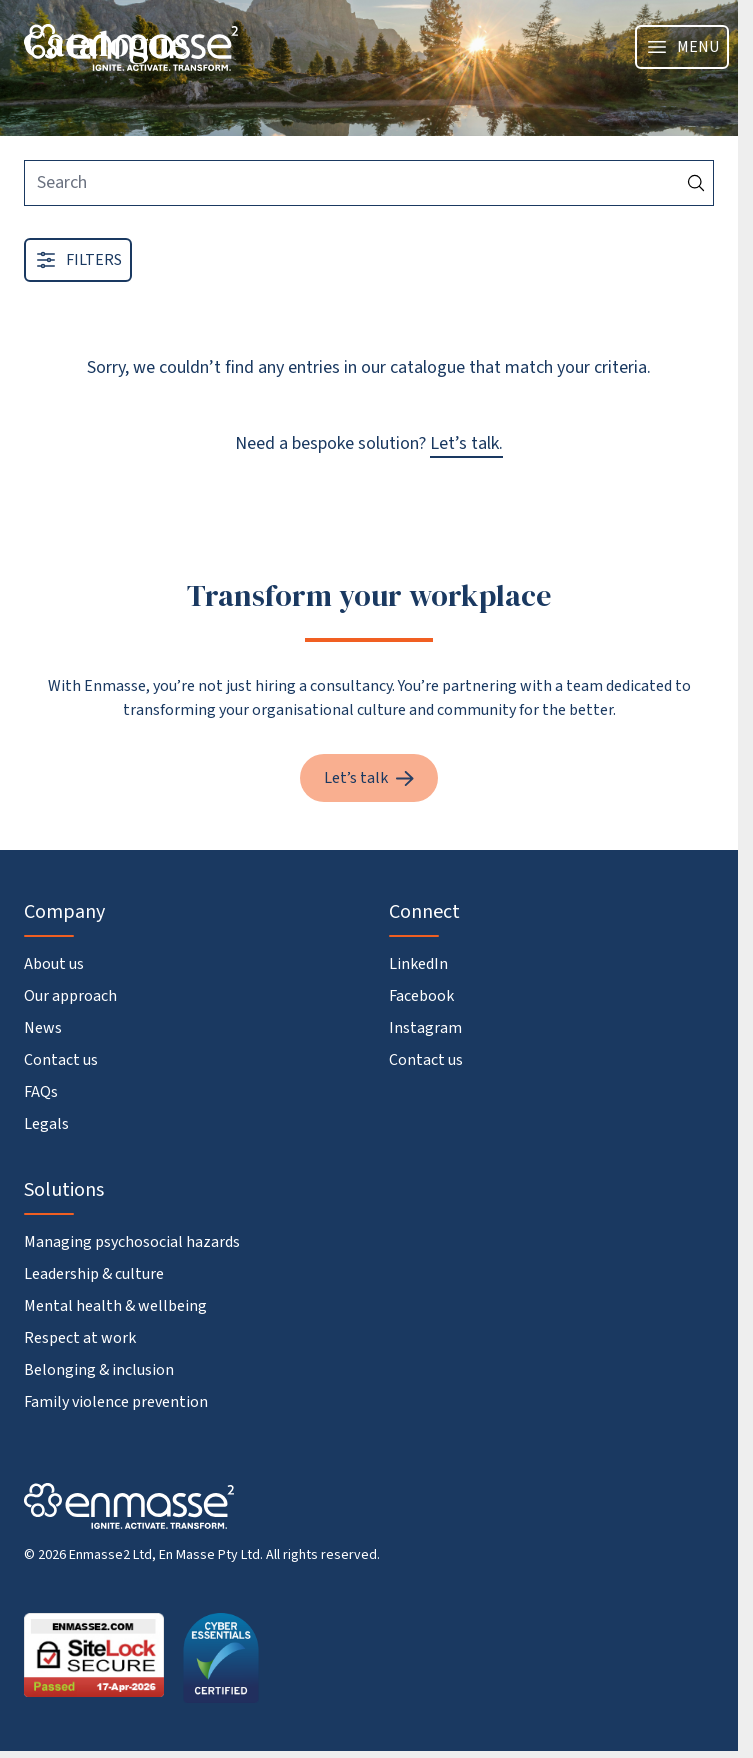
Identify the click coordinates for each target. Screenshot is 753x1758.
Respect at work (80, 1338)
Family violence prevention (116, 1402)
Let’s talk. (466, 443)
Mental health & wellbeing (115, 1306)
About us (54, 964)
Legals (46, 1124)
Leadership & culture (94, 1274)
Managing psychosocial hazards (132, 1242)
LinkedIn (418, 964)
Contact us (61, 1060)
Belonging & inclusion (99, 1370)
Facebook (421, 996)
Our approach (70, 996)
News (43, 1028)
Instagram (425, 1028)
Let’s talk (369, 778)
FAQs (41, 1092)
